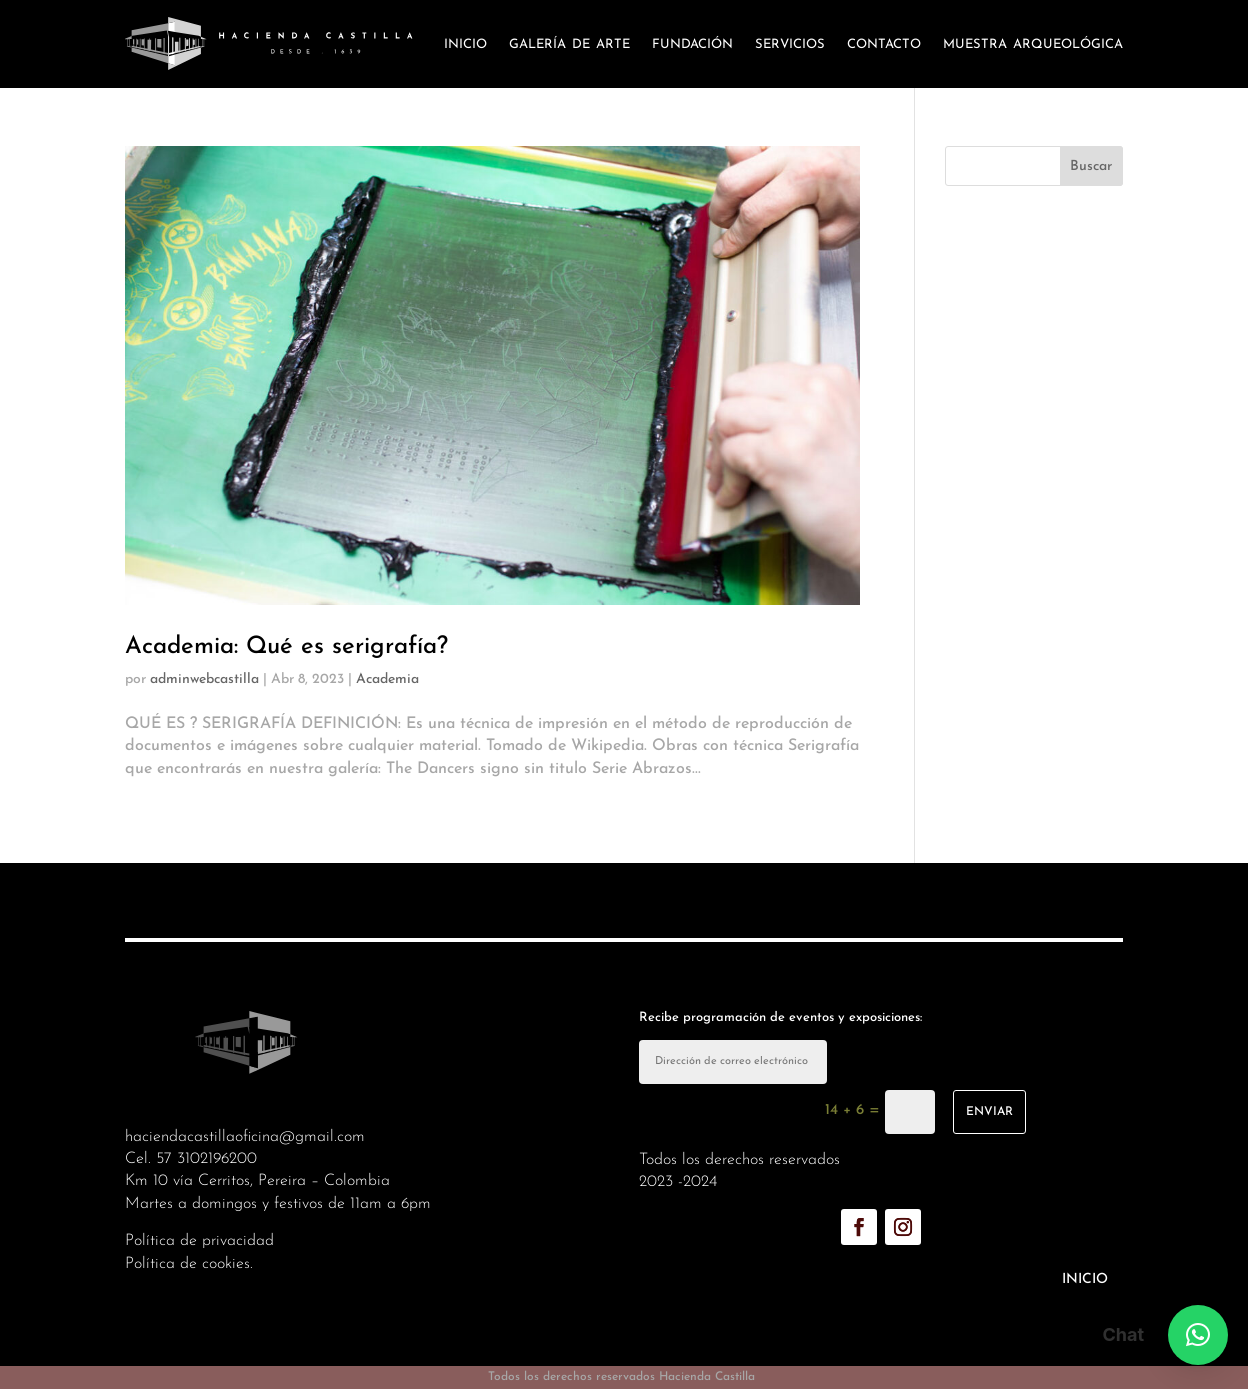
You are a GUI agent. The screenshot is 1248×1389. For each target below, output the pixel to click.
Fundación (692, 43)
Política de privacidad (199, 1241)
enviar (989, 1112)
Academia (387, 679)
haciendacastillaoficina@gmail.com (245, 1137)
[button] (1198, 1335)
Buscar (1091, 166)
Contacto (884, 43)
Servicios (790, 43)
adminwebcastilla (204, 679)
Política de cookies (187, 1264)
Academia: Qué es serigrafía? (286, 647)
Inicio (465, 43)
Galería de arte (569, 43)
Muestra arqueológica (1033, 43)
